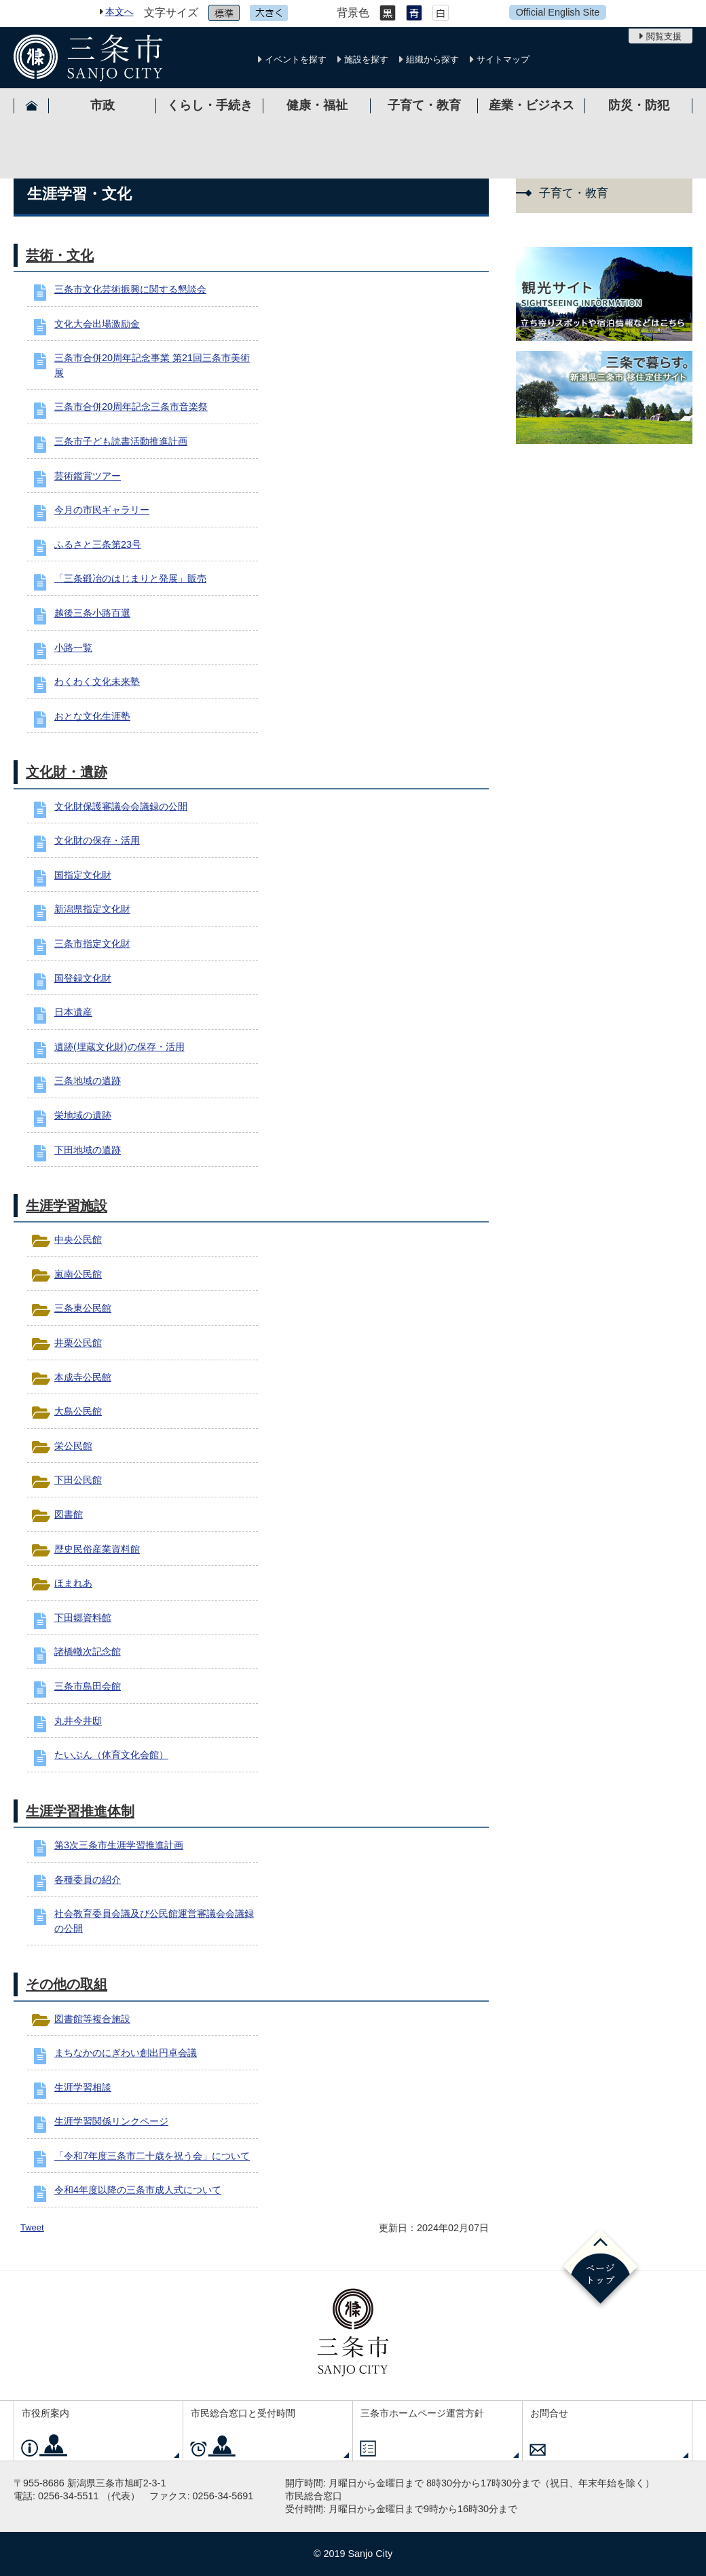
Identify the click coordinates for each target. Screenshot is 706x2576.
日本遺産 (73, 1012)
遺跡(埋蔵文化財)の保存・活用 (119, 1046)
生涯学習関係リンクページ (111, 2121)
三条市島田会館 (87, 1686)
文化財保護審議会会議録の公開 (120, 806)
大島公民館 (78, 1411)
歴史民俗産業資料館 (97, 1549)
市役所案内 (45, 2413)
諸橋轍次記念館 (87, 1651)
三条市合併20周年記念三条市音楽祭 (131, 406)
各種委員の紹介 (87, 1879)
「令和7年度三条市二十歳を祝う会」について (152, 2155)
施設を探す (366, 59)
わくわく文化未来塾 (97, 681)
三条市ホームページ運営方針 (422, 2413)
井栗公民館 (78, 1342)
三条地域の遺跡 (87, 1080)
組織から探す (432, 59)
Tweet (32, 2227)
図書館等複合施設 (92, 2018)
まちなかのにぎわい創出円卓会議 (125, 2052)
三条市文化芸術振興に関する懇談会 (130, 289)
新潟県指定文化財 (92, 908)
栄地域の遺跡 (82, 1115)
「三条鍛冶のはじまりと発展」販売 (130, 578)
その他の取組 (66, 1984)
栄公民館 (73, 1445)
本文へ (119, 11)
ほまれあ (73, 1583)
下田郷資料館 (82, 1617)
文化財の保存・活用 (97, 840)
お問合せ (549, 2413)
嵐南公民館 (78, 1274)
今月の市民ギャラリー (101, 509)
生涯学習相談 (82, 2087)
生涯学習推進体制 (80, 1811)
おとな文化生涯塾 (92, 716)
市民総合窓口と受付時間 (243, 2413)
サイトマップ (503, 59)
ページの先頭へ (600, 2269)
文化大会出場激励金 (97, 323)
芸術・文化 (60, 255)
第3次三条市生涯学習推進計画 (118, 1845)
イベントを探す (296, 59)
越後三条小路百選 (92, 613)
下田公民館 (78, 1479)
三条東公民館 (82, 1308)
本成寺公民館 (82, 1377)
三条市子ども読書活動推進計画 (120, 441)
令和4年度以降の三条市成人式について (137, 2189)
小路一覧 (73, 647)
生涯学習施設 (66, 1205)
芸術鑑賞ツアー (87, 475)
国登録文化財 (82, 978)
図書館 (68, 1514)
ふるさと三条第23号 (97, 544)
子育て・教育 (573, 193)
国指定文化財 (82, 875)
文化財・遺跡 (66, 771)
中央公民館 (78, 1239)
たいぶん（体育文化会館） (111, 1754)
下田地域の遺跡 (87, 1149)
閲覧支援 (664, 36)
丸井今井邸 (78, 1720)
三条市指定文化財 (92, 943)
